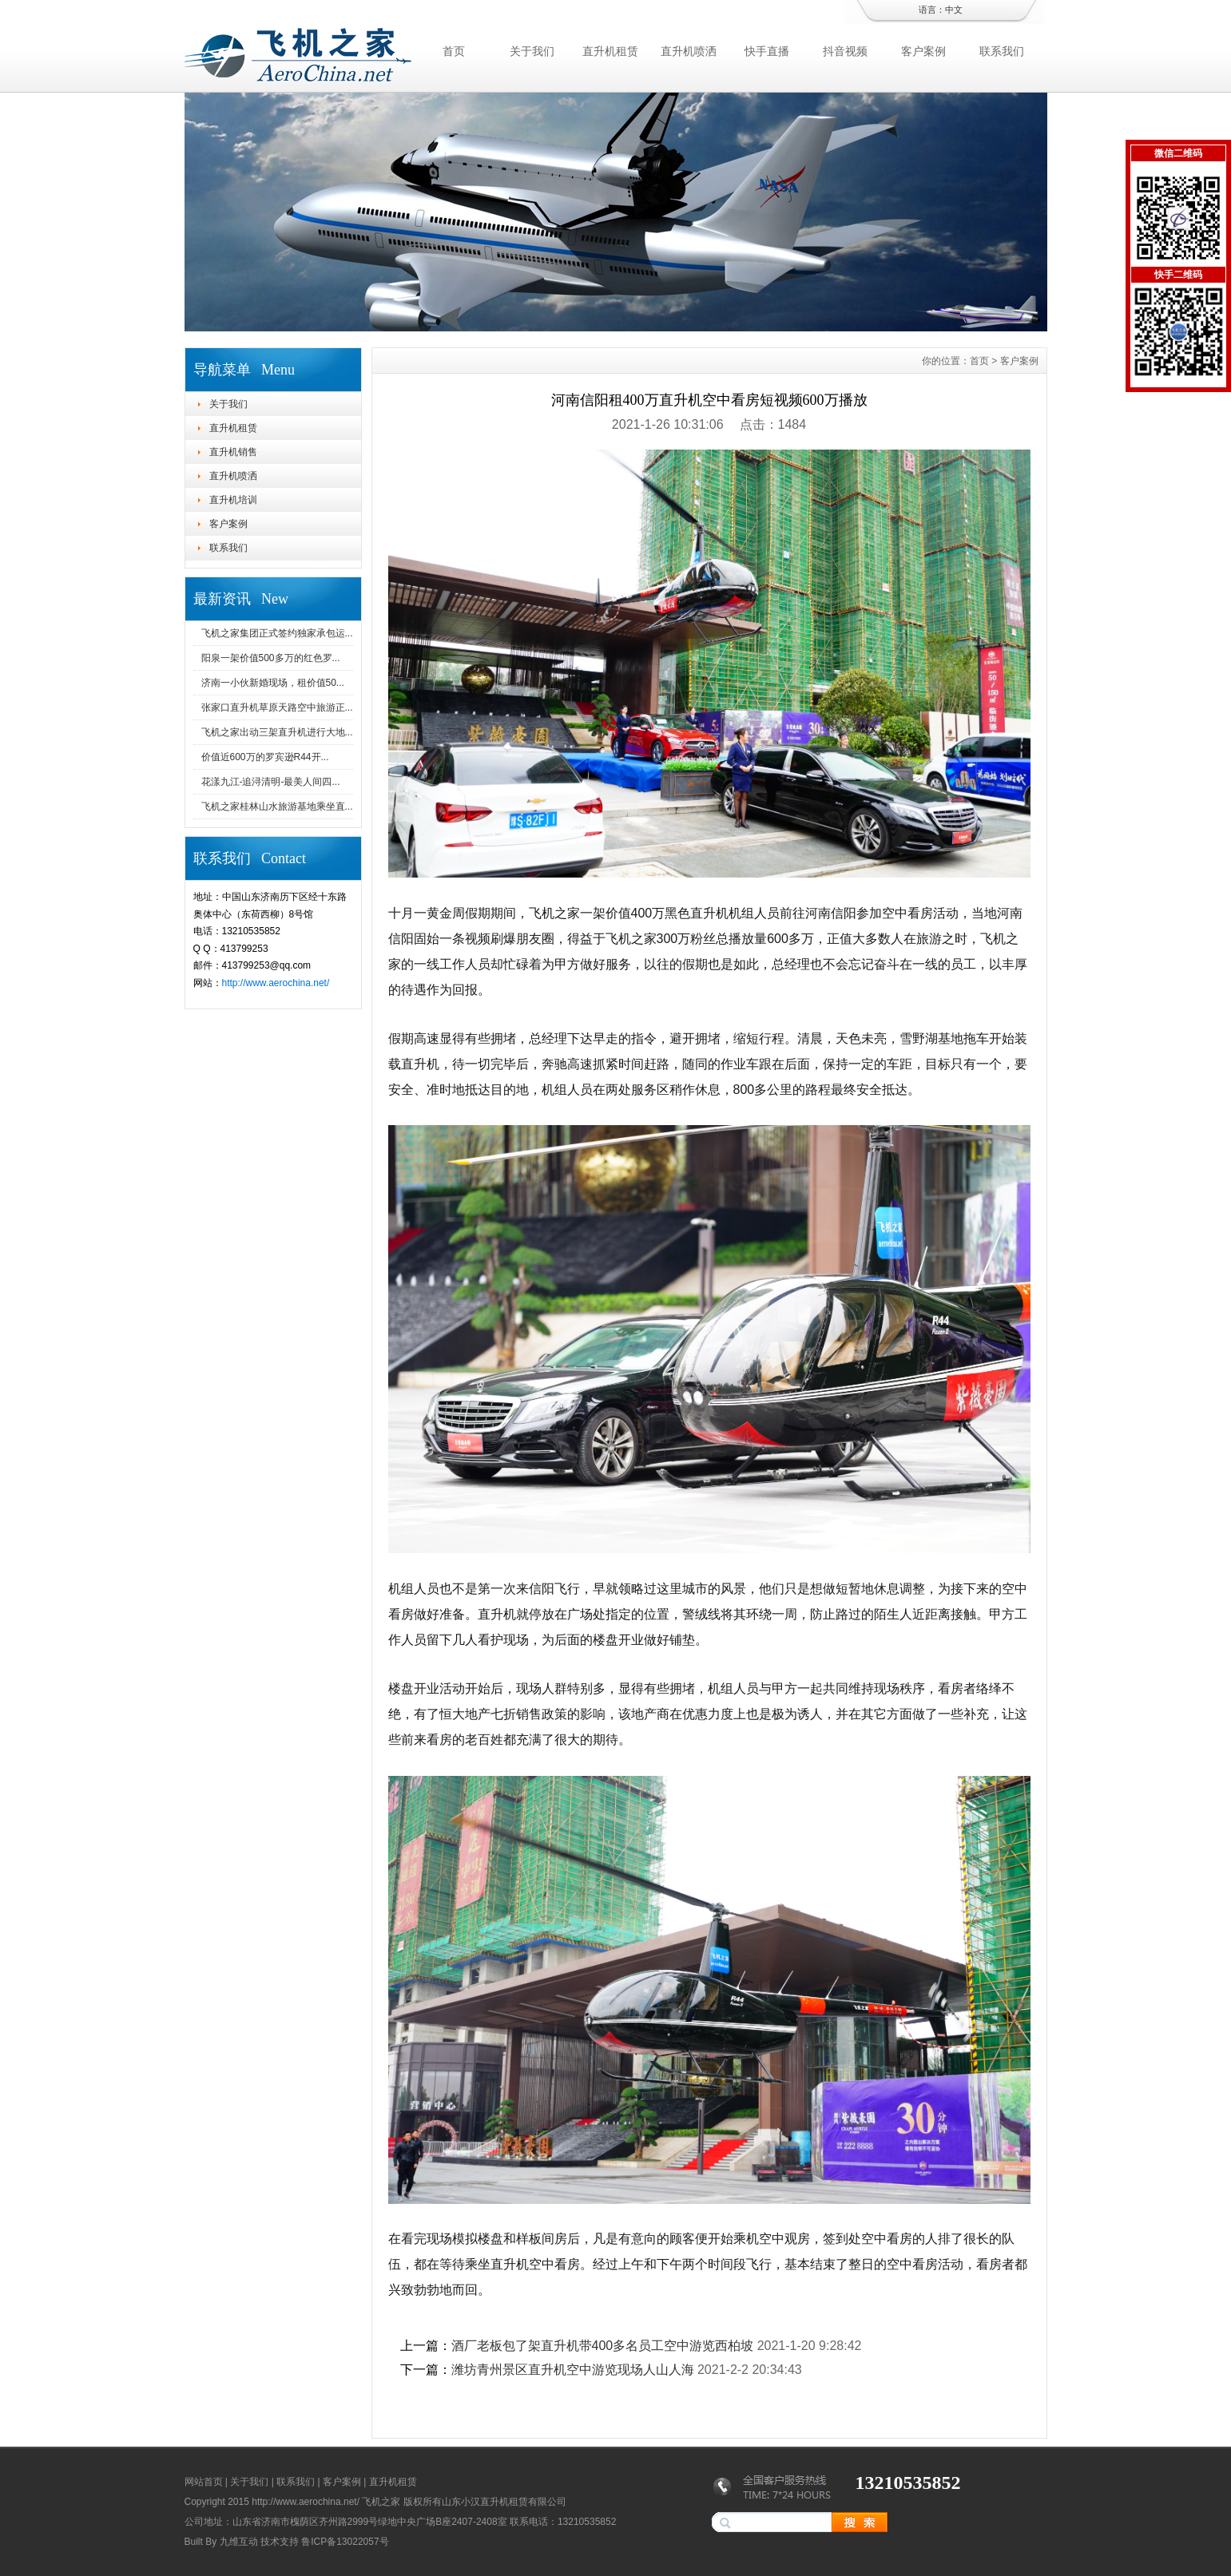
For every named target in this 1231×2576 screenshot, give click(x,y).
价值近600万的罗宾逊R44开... (265, 757)
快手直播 (767, 51)
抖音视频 (845, 51)
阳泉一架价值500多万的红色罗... (270, 658)
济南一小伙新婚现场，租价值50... (272, 682)
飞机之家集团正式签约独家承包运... (277, 633)
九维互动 (239, 2541)
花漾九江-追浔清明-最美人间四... (270, 781)
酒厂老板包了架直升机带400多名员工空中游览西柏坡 (602, 2345)
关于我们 (532, 51)
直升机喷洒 (689, 51)
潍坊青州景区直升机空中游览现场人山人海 (572, 2369)
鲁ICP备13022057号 (344, 2541)
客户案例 (923, 51)
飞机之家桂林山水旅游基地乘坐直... (277, 806)
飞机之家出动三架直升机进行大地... (277, 732)
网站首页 (204, 2481)
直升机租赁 (610, 51)
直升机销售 (233, 452)
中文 (954, 9)
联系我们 (1001, 51)
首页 (454, 51)
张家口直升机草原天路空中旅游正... (277, 707)
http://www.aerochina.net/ (276, 983)
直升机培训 (233, 499)
